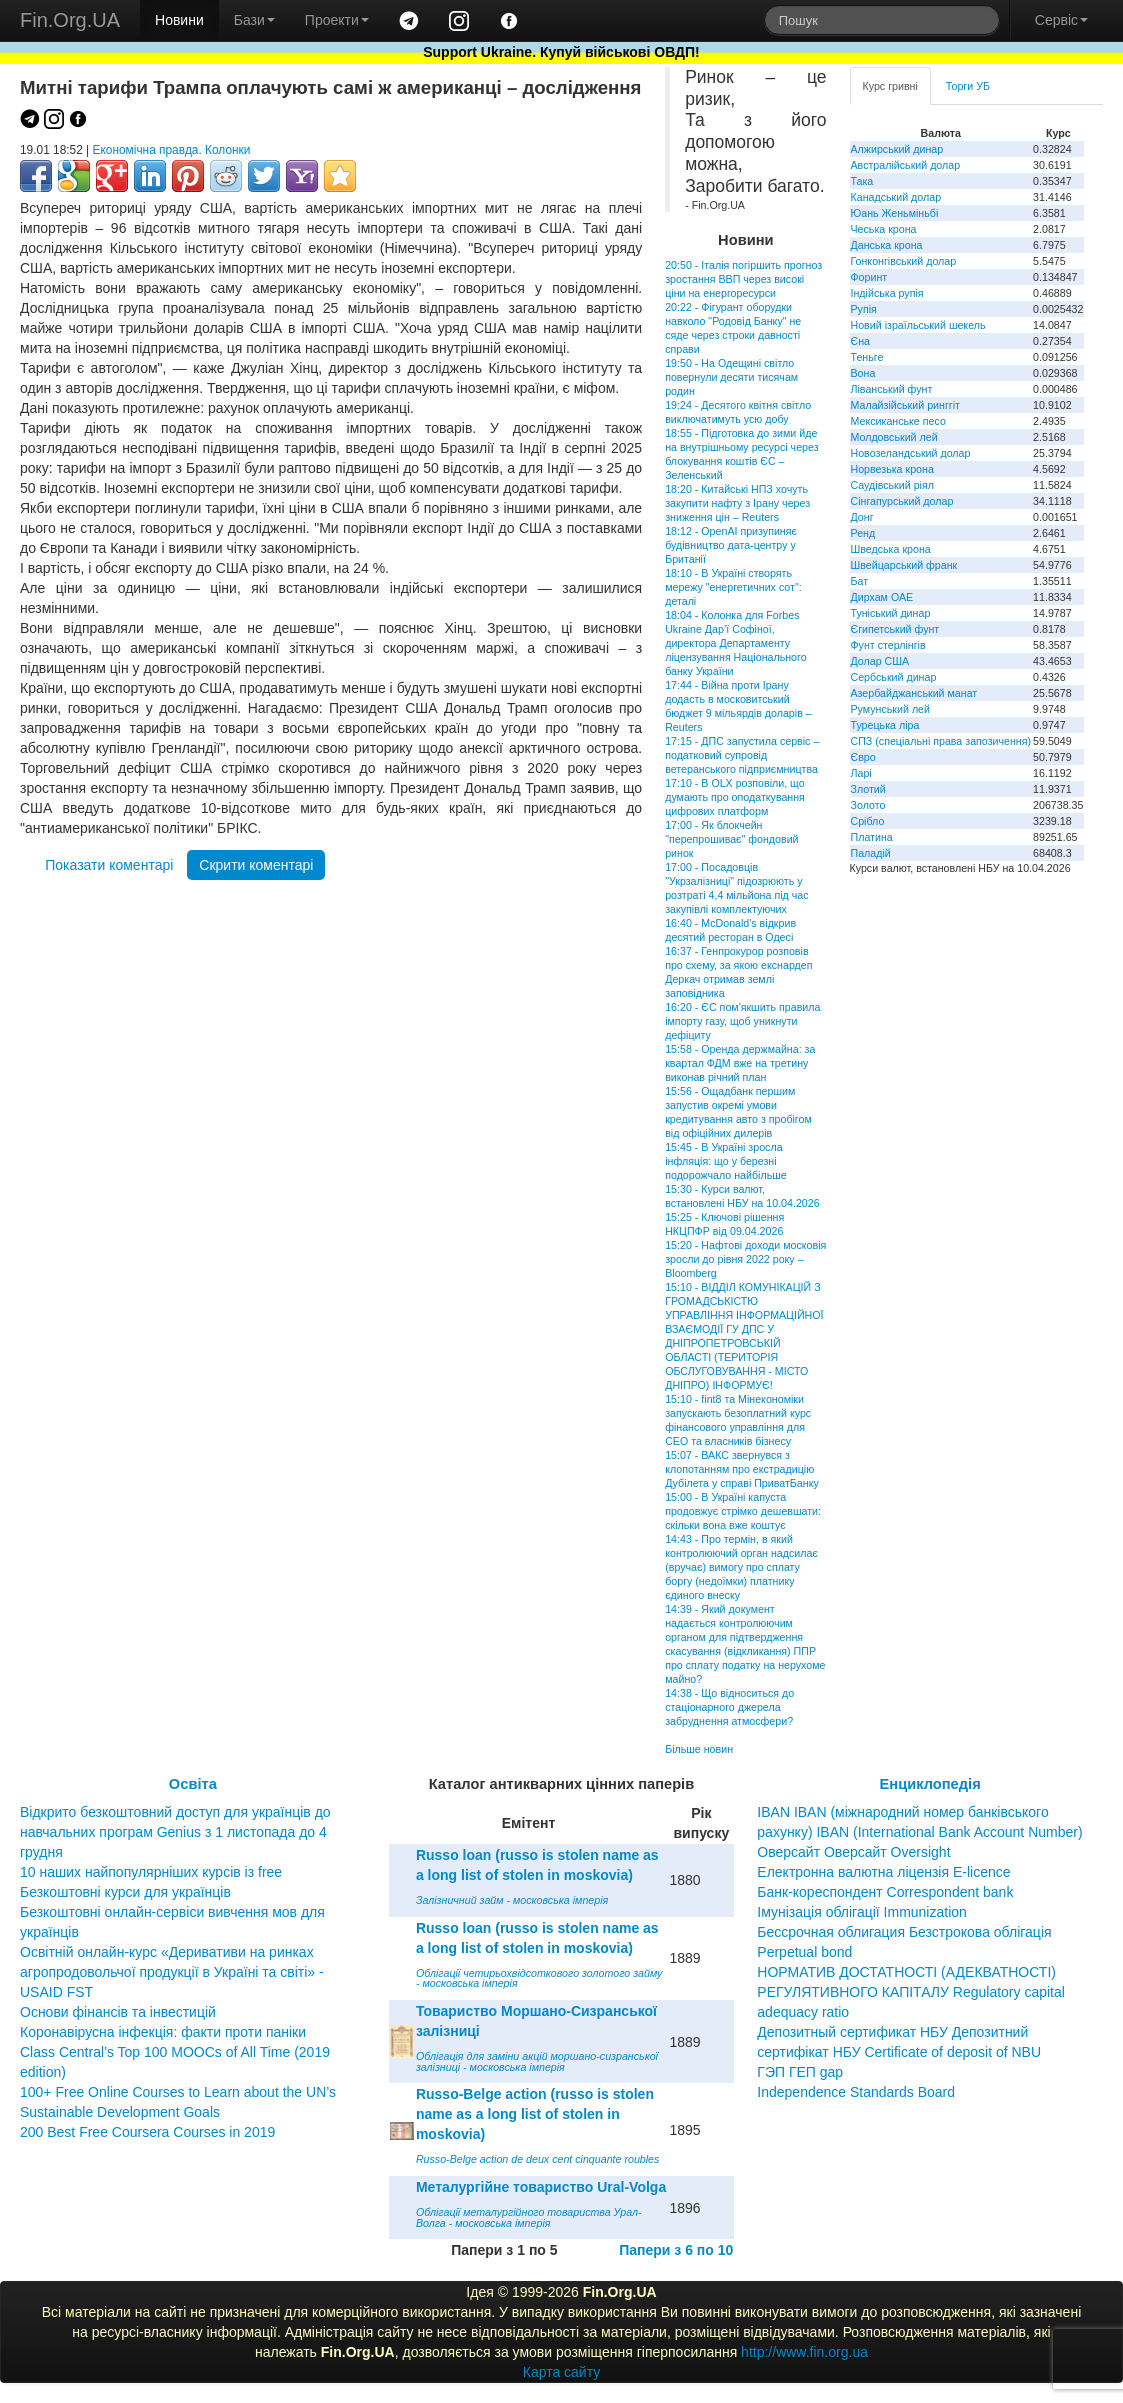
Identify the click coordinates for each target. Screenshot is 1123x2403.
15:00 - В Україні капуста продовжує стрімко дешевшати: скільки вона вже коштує (743, 1511)
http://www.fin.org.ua (804, 2352)
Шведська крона (891, 549)
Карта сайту (562, 2372)
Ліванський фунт (892, 389)
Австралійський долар (906, 165)
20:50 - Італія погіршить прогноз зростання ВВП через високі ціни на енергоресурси (743, 279)
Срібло (868, 821)
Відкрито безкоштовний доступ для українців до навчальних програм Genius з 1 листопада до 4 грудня (175, 1832)
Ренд (863, 533)
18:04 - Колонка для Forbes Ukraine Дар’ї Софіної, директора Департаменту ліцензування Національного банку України (735, 643)
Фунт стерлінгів (888, 645)
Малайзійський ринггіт (905, 405)
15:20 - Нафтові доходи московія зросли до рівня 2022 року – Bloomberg (745, 1259)
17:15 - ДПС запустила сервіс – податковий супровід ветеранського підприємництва (742, 755)
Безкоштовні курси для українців (125, 1892)
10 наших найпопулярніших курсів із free (151, 1872)
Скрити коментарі (256, 865)
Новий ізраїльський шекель (918, 325)
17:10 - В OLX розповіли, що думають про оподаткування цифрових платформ (735, 797)
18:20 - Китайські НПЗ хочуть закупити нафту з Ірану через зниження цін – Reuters (737, 503)
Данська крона (887, 245)
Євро (863, 757)
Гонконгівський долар (904, 261)
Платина (872, 837)
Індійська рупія (887, 293)
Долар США (880, 661)
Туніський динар (891, 613)
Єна (860, 341)
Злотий (868, 789)
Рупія (864, 309)
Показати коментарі (109, 865)
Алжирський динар (897, 149)
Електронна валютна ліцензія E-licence (883, 1872)
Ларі (861, 773)
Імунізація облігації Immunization (862, 1912)
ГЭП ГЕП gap (800, 2072)
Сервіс (1061, 20)
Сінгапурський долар (902, 501)
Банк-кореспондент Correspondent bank (885, 1892)
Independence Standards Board (856, 2092)
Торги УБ (968, 86)
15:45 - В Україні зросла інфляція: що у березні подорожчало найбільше (726, 1161)
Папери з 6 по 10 (676, 2250)
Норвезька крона (892, 469)
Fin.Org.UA (70, 20)
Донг (862, 517)
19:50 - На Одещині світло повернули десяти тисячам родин (731, 377)
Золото (868, 805)
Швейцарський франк (904, 565)
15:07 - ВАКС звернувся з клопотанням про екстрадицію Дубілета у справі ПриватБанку (742, 1469)
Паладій (871, 853)
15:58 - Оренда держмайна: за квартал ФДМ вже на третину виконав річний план (740, 1063)
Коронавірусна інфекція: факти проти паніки (163, 2032)
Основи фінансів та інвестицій (118, 2012)
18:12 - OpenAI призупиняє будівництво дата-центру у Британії (731, 545)
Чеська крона (884, 229)
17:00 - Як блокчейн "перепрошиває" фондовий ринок (731, 839)
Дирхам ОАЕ (882, 597)
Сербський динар (894, 677)
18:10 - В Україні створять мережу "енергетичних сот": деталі (733, 587)
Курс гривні (890, 86)
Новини (179, 20)
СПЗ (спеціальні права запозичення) (941, 741)
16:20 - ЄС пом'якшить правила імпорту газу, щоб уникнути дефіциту (742, 1021)
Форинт (869, 277)
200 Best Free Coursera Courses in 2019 (147, 2132)
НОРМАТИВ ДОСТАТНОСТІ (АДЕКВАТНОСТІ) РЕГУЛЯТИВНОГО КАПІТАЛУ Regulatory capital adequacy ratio (911, 1992)
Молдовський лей (894, 437)
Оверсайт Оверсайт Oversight (853, 1852)
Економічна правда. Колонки (172, 150)
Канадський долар (896, 197)
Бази (254, 20)
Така (862, 181)
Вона (863, 373)
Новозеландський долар (911, 453)
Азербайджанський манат (914, 693)
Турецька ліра (885, 725)
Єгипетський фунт (895, 629)
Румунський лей (890, 709)
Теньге (867, 357)
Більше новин (699, 1749)
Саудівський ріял (892, 485)
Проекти (337, 20)
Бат (860, 581)
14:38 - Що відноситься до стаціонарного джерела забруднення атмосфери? (729, 1707)
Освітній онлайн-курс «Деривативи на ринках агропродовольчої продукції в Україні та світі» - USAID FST (172, 1972)
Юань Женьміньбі (895, 213)
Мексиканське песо (898, 421)
